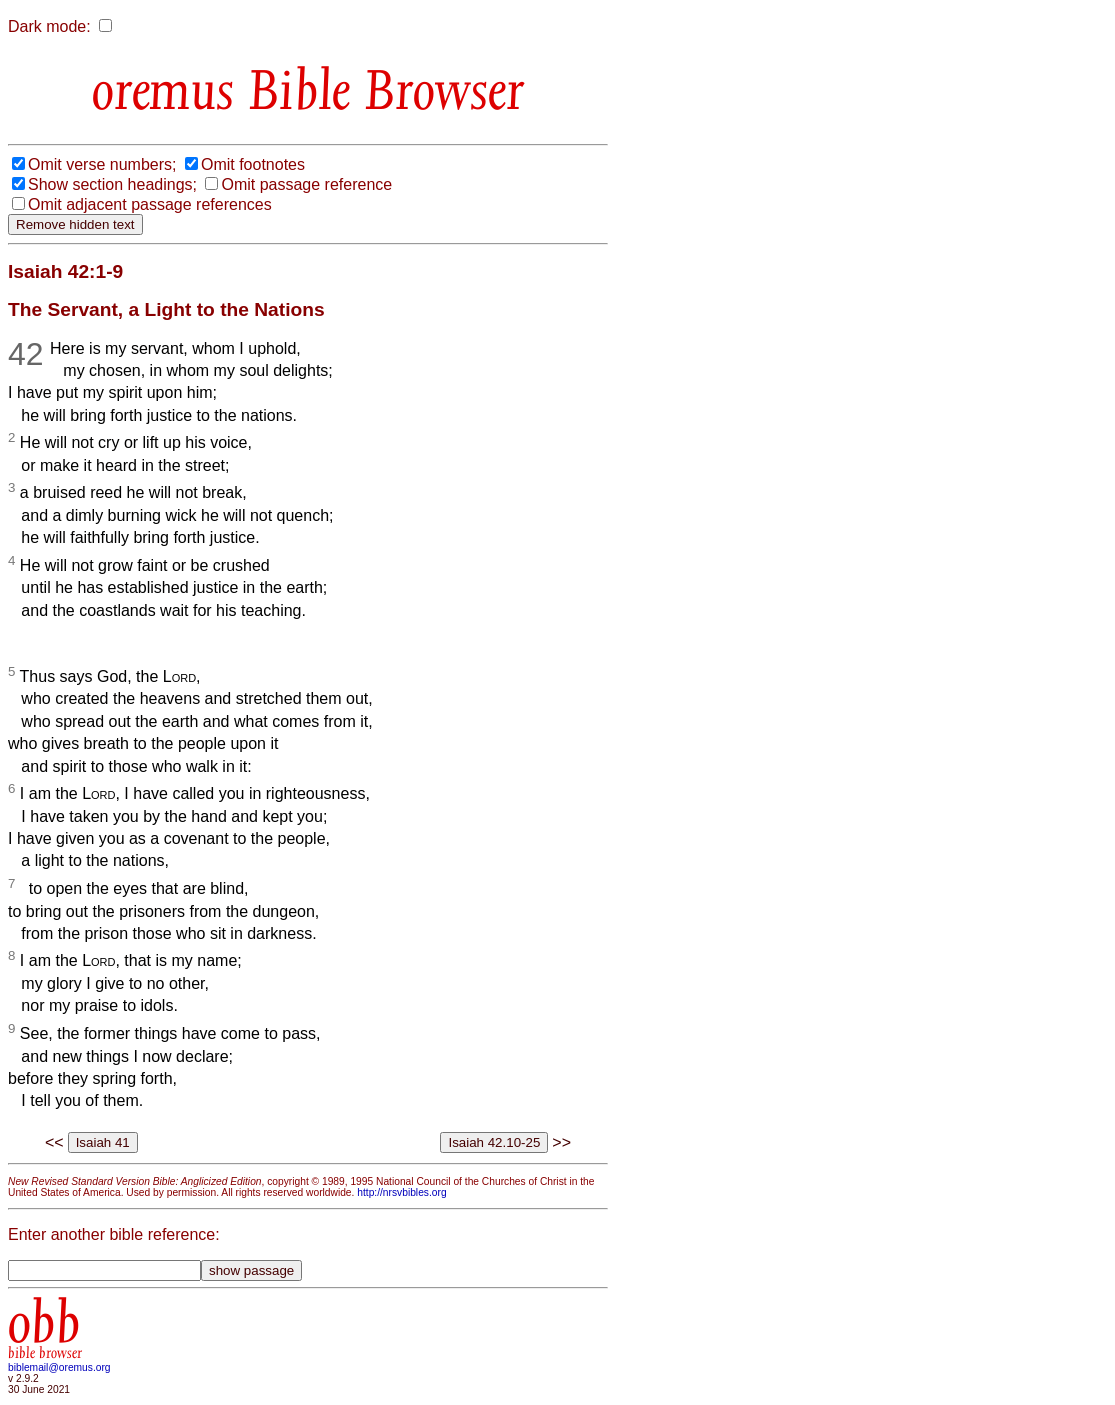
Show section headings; (112, 184)
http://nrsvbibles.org (401, 1192)
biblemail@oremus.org (59, 1367)
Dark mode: (49, 26)
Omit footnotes (253, 164)
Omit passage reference (306, 184)
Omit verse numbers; (102, 164)
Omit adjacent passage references (150, 204)
